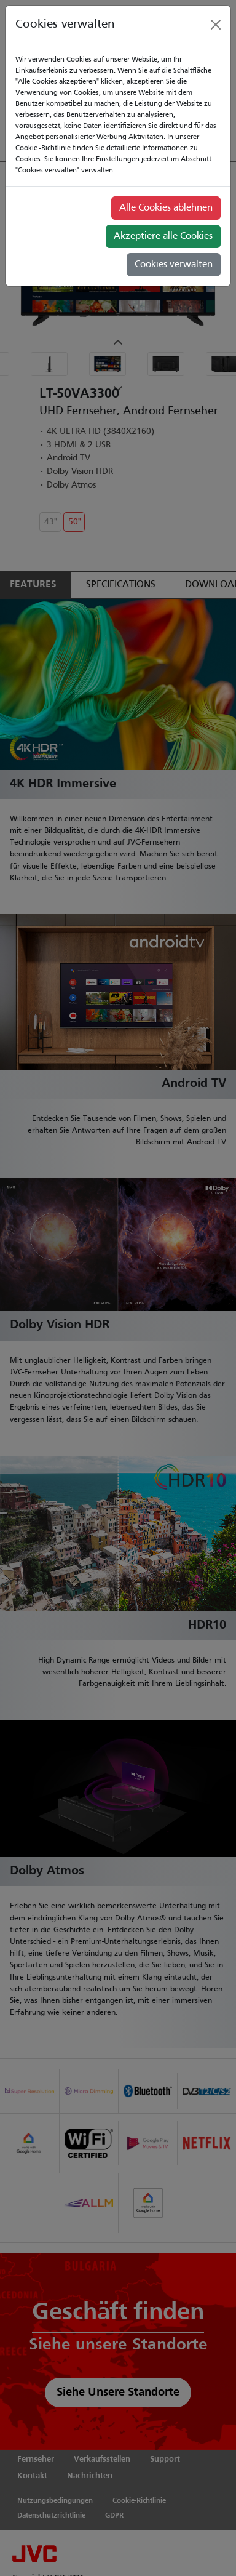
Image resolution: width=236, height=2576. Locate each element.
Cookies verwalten (174, 265)
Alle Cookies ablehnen (166, 208)
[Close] (216, 24)
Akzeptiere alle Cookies (163, 236)
